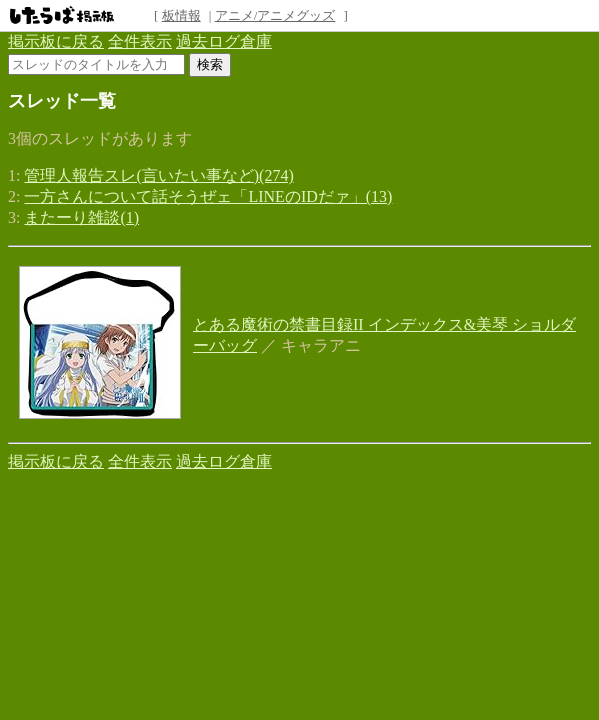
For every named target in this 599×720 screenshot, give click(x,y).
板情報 (181, 15)
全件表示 (140, 41)
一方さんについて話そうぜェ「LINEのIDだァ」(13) (208, 196)
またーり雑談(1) (81, 217)
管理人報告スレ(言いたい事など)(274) (158, 175)
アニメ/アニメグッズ (275, 15)
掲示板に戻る (56, 41)
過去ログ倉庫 (224, 41)
